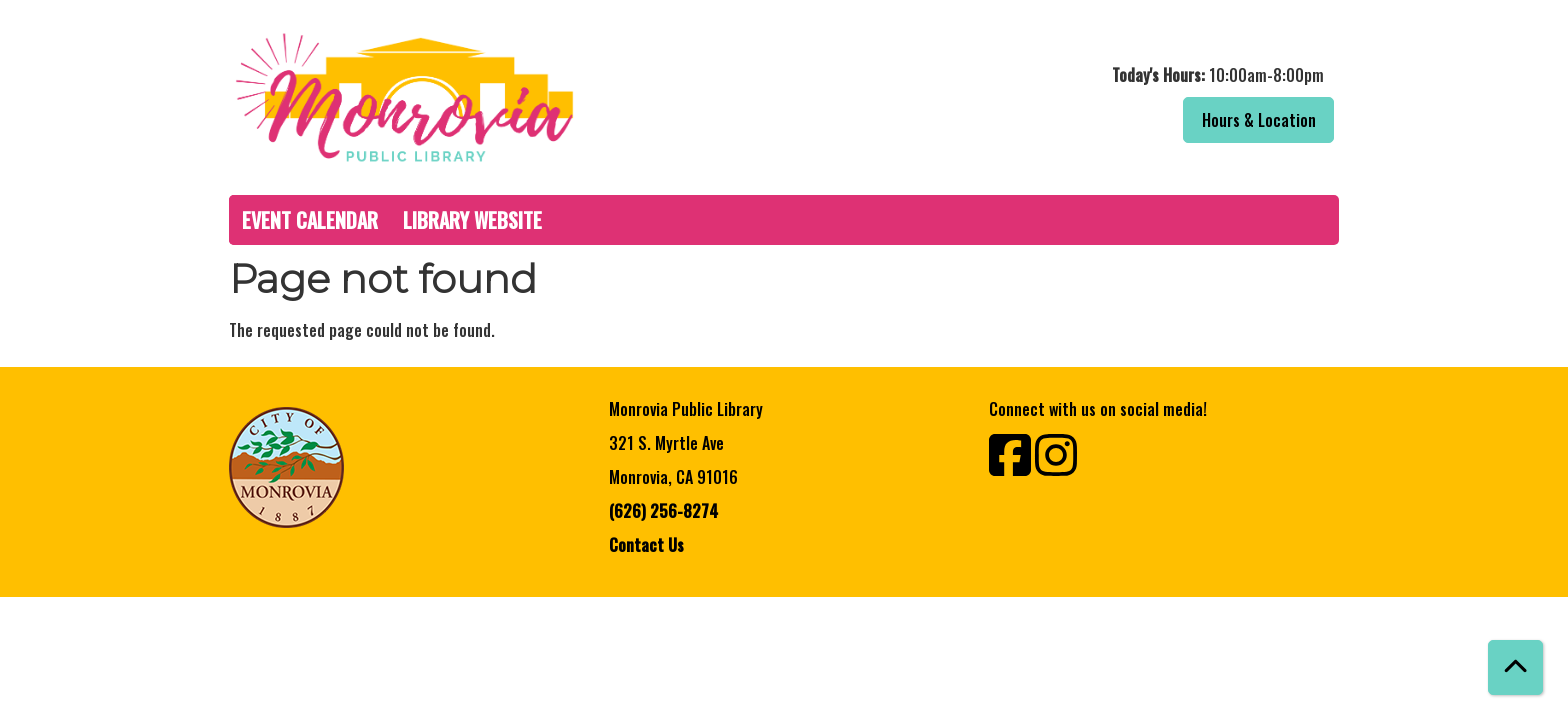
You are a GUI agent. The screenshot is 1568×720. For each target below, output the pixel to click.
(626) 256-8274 (663, 511)
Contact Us (646, 545)
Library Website (472, 220)
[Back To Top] (1515, 667)
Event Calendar (310, 220)
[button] (1066, 75)
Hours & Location (1259, 120)
